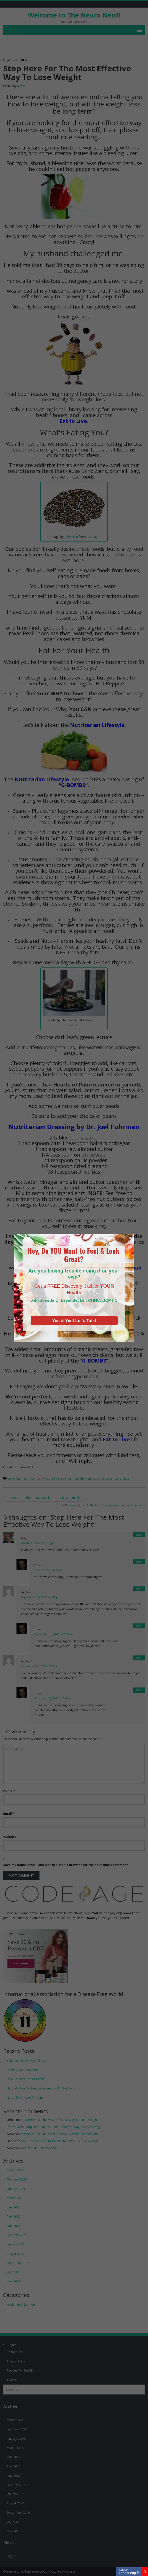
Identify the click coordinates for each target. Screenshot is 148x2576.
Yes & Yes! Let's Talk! (74, 1319)
